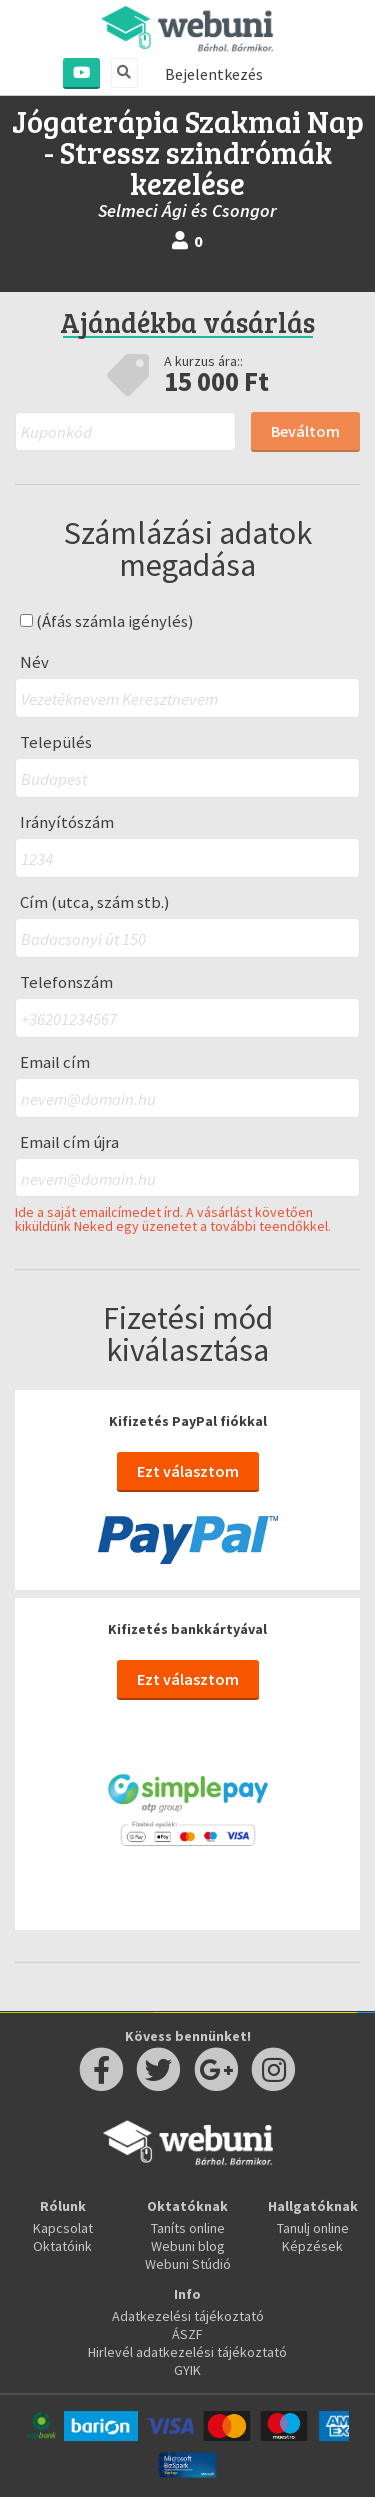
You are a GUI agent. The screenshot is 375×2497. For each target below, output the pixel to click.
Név (34, 662)
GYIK (187, 2370)
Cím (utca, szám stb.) (95, 902)
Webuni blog (188, 2246)
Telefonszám (66, 982)
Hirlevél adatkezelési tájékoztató (187, 2352)
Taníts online (188, 2228)
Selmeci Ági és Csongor (187, 210)
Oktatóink (62, 2246)
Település (56, 742)
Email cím (55, 1062)
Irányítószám (67, 822)
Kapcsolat (63, 2228)
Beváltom (305, 431)
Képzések (312, 2246)
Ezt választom (188, 1471)
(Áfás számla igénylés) (107, 621)
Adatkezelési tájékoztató (188, 2316)
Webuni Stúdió (188, 2264)
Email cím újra (69, 1142)
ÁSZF (187, 2334)
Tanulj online (313, 2228)
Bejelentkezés (214, 74)
